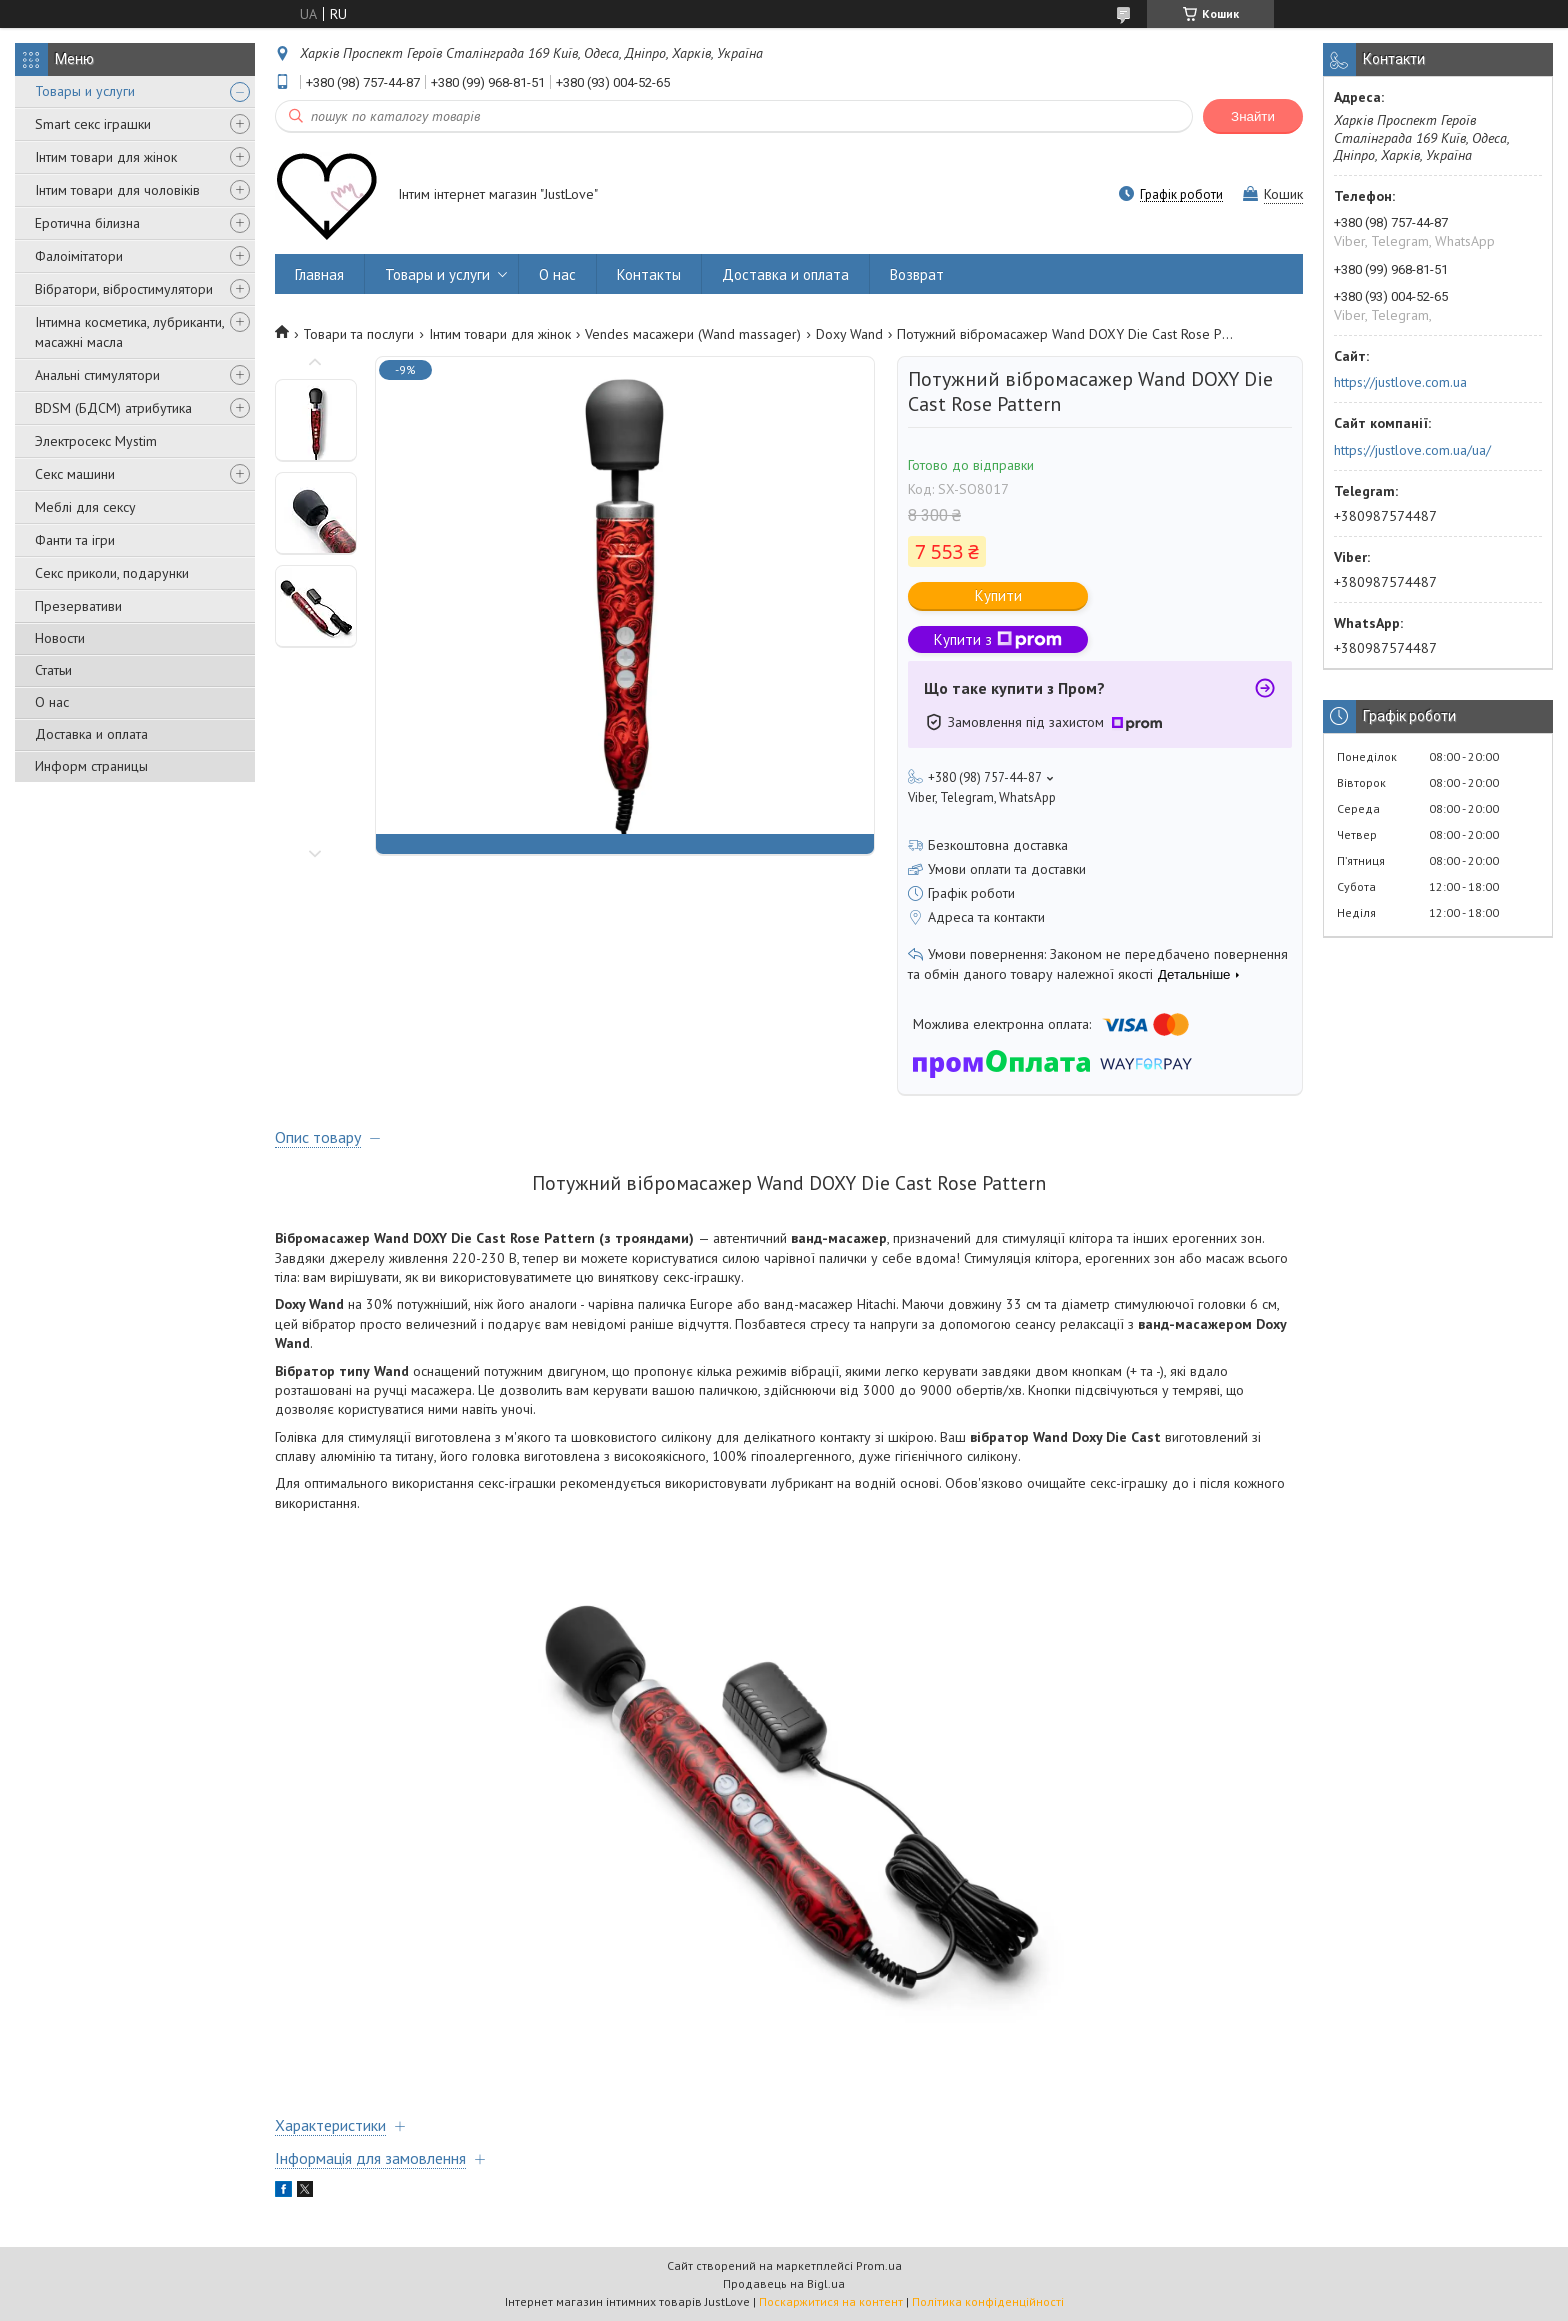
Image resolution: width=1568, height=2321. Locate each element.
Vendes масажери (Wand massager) (693, 334)
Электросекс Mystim (96, 441)
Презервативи (78, 606)
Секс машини (75, 474)
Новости (60, 638)
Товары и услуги (85, 91)
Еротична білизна (87, 223)
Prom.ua (879, 2265)
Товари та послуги (358, 334)
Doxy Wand (849, 334)
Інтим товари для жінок (106, 157)
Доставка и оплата (91, 734)
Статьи (53, 670)
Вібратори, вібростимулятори (124, 289)
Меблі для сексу (85, 507)
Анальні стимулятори (97, 375)
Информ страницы (91, 766)
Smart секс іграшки (93, 124)
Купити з (998, 639)
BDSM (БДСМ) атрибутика (113, 408)
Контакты (649, 274)
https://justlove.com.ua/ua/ (1412, 450)
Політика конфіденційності (988, 2301)
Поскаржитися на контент (831, 2301)
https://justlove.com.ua (1400, 382)
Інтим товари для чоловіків (117, 190)
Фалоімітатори (79, 256)
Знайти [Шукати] (1253, 116)
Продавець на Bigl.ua (784, 2283)
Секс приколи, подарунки (112, 573)
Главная (319, 274)
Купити (998, 595)
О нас (52, 702)
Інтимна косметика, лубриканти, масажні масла (129, 332)
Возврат (917, 274)
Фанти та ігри (75, 540)
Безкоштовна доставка (998, 845)
